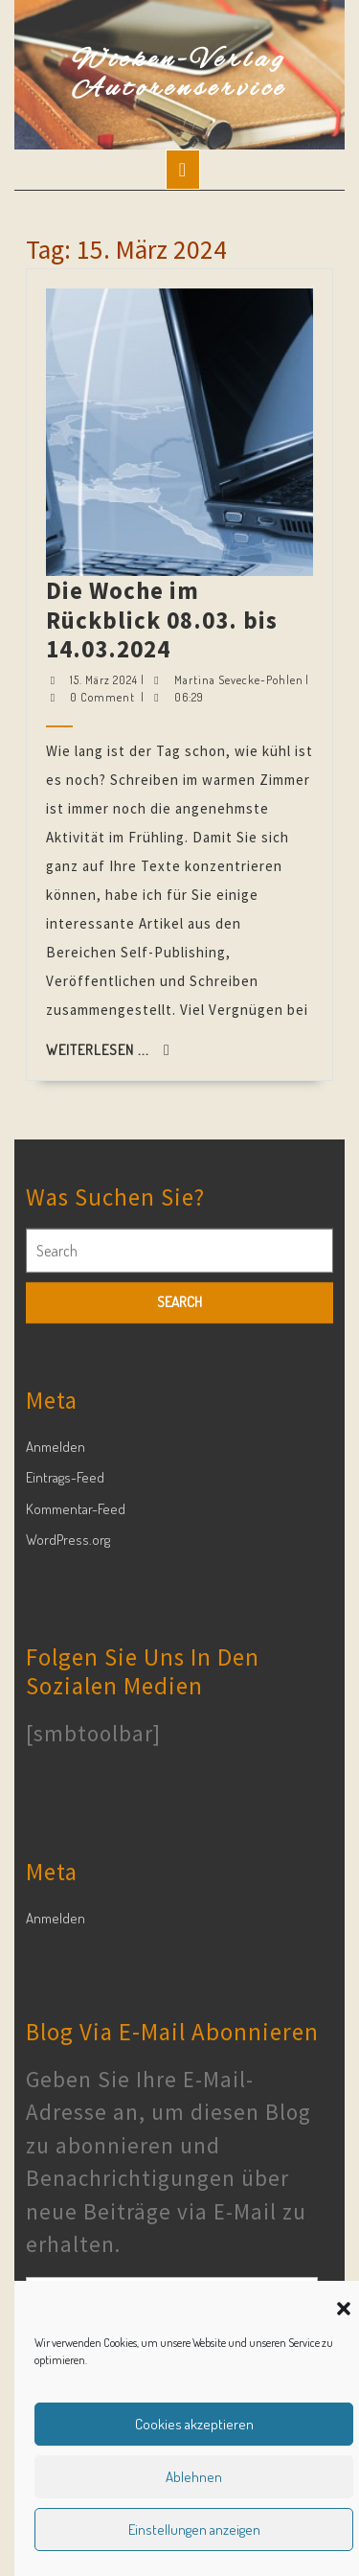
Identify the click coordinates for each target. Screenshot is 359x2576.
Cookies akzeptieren (194, 2424)
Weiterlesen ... (161, 617)
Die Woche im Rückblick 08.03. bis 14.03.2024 (175, 523)
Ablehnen (194, 2477)
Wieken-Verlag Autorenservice (179, 74)
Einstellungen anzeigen (194, 2529)
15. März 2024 (163, 536)
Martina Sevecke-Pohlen (192, 536)
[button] (343, 2305)
